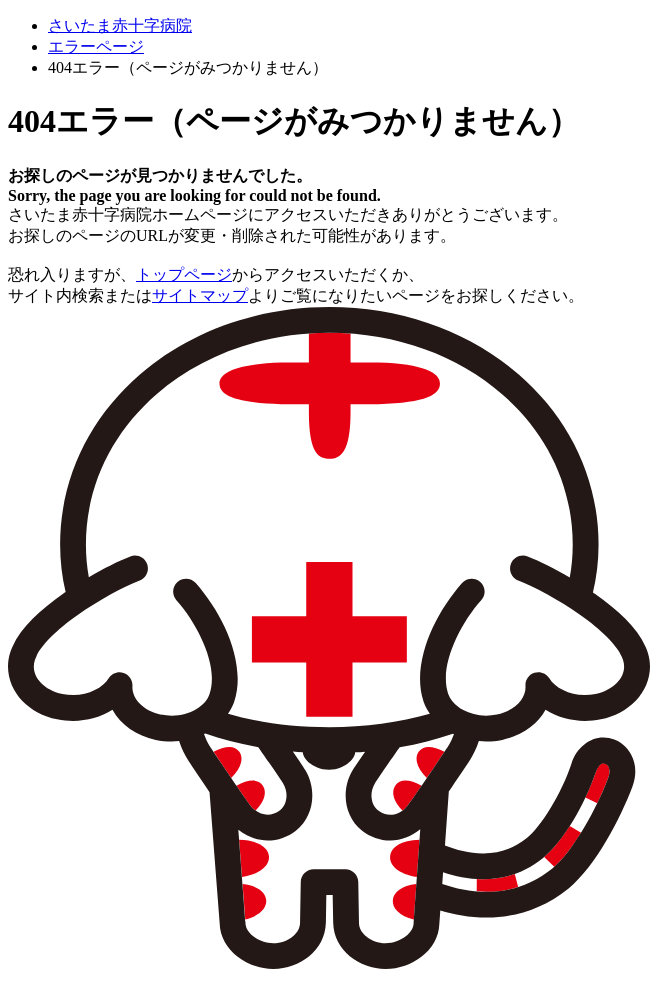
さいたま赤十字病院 (120, 25)
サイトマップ (200, 295)
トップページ (184, 274)
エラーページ (96, 46)
